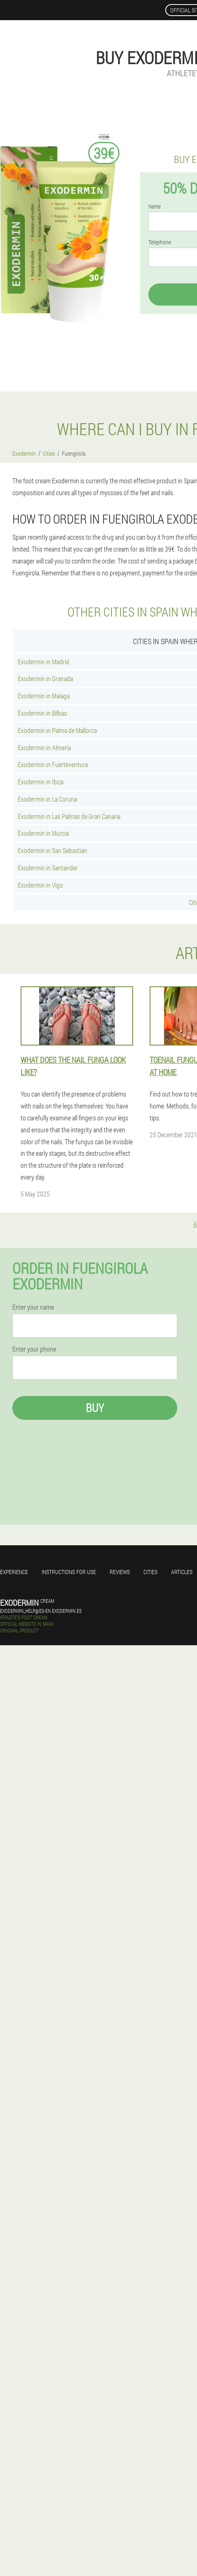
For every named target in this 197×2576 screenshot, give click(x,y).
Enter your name (33, 1307)
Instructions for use (69, 1572)
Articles (181, 1572)
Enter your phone (34, 1349)
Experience (14, 1572)
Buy (95, 1407)
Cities (150, 1572)
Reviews (120, 1572)
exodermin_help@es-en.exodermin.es (41, 1610)
